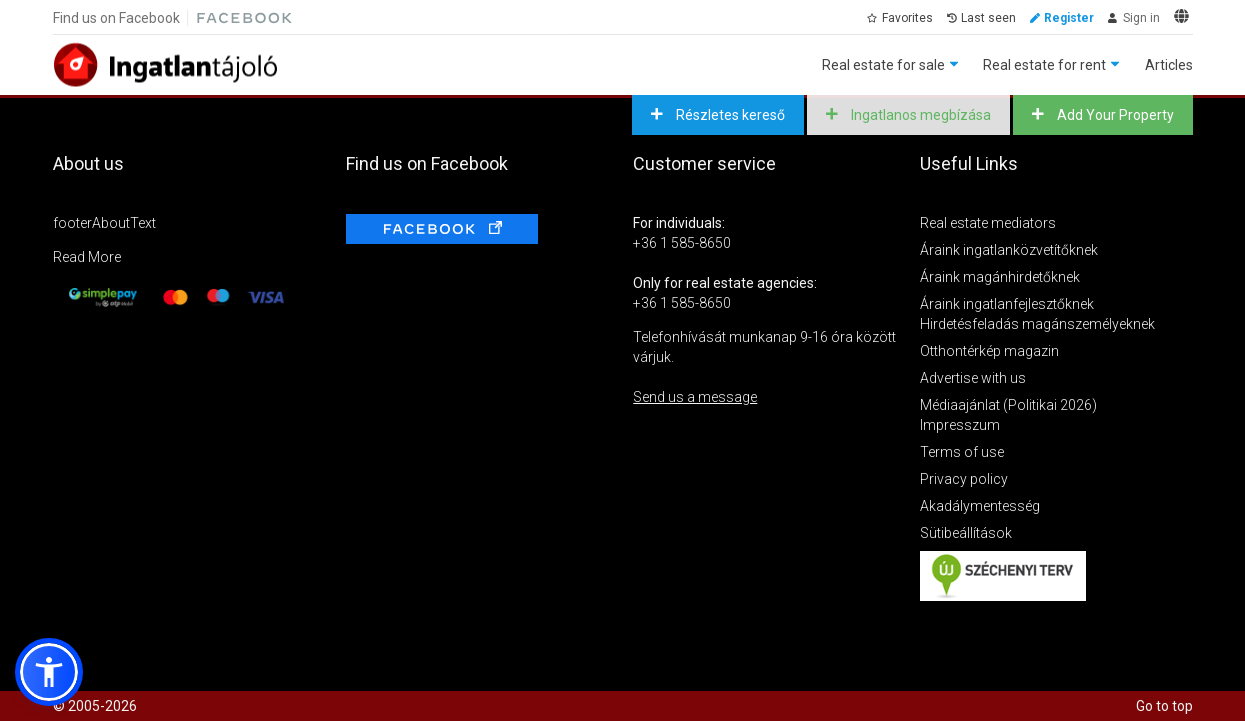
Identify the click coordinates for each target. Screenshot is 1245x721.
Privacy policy (964, 479)
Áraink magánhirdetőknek (1000, 277)
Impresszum (960, 425)
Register (1069, 18)
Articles (1169, 65)
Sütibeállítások (966, 533)
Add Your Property (1114, 115)
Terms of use (962, 452)
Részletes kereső (729, 115)
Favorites (907, 18)
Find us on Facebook (116, 18)
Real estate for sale (883, 65)
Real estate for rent (1044, 65)
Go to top (1164, 706)
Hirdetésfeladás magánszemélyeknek (1037, 324)
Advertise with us (973, 378)
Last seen (988, 18)
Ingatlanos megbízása (919, 115)
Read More (87, 257)
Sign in (1141, 18)
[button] (49, 672)
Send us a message (695, 397)
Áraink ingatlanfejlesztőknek (1007, 304)
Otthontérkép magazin (989, 351)
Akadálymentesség (980, 506)
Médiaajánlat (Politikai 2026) (1008, 405)
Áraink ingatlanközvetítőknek (1009, 250)
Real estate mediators (988, 223)
